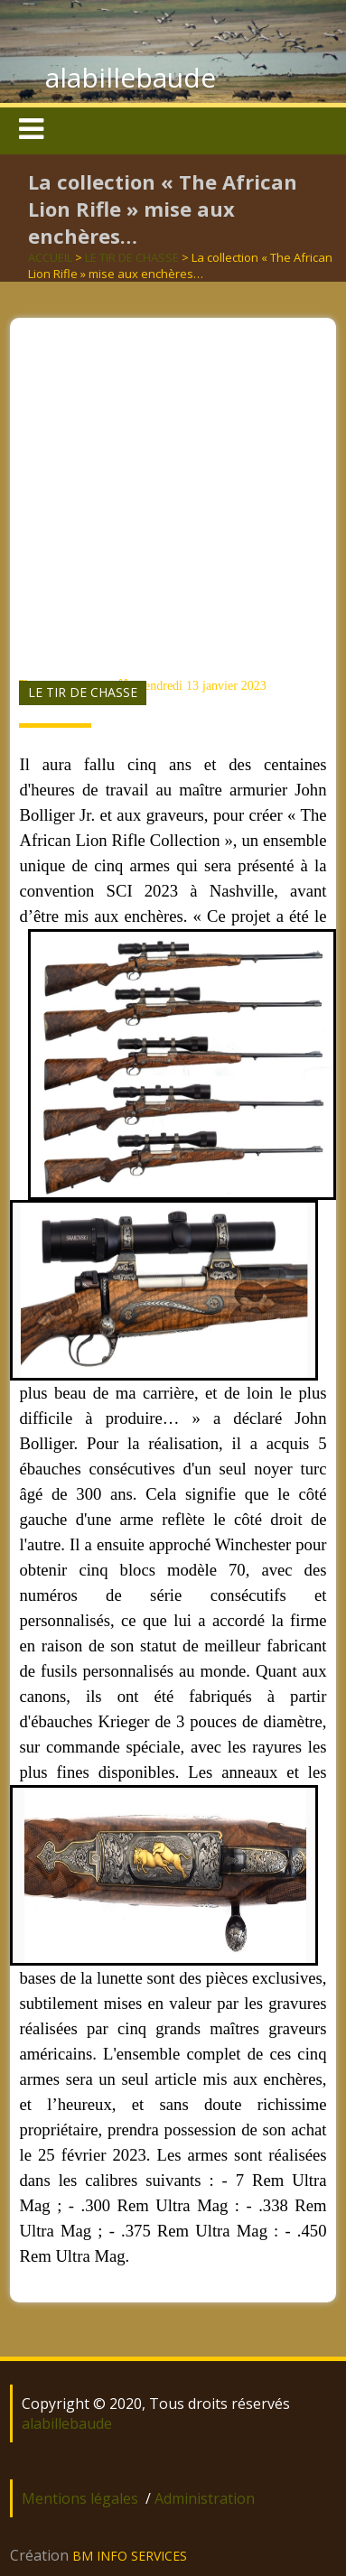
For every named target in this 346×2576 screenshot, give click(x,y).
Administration (204, 2498)
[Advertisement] (169, 487)
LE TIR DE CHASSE (132, 257)
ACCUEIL (50, 257)
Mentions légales (80, 2498)
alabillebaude (130, 77)
